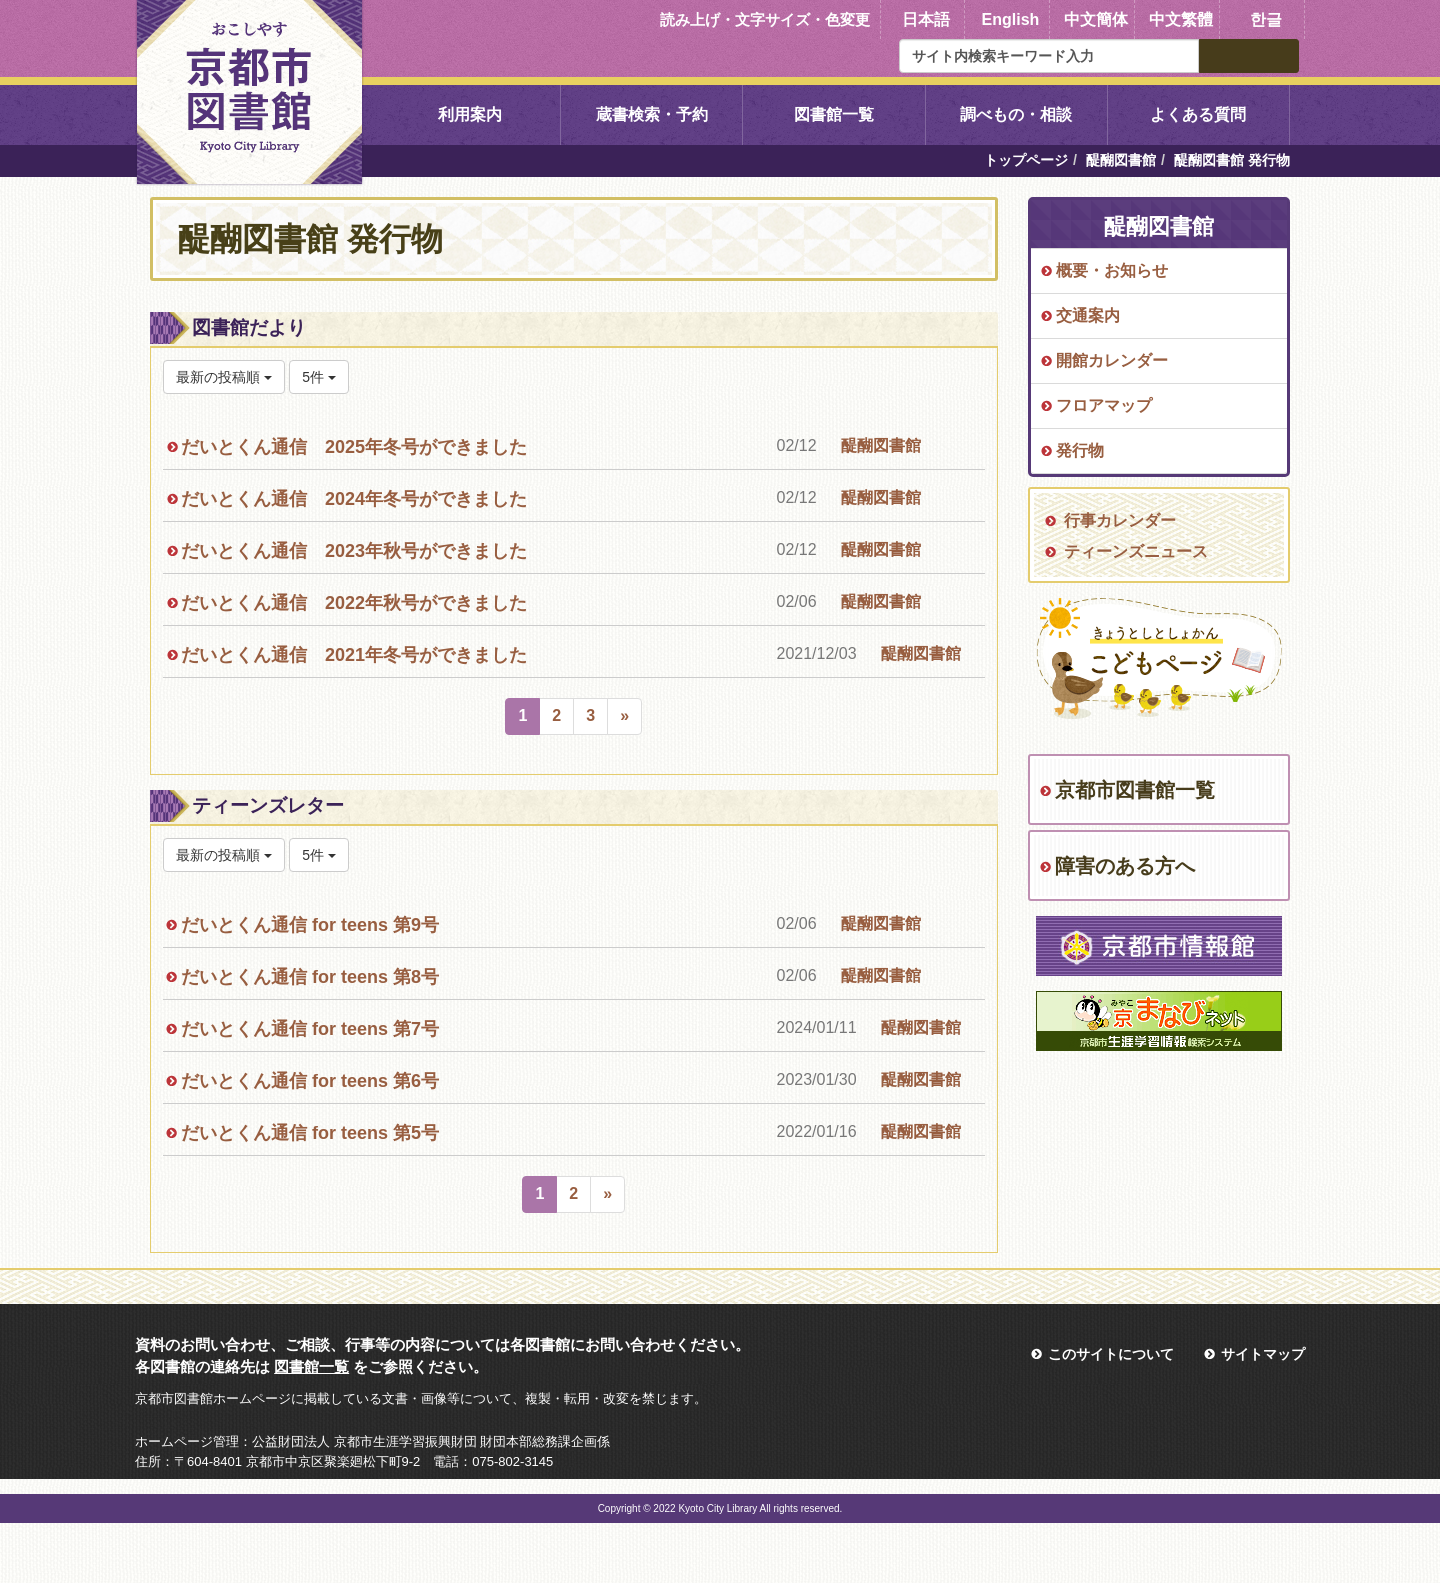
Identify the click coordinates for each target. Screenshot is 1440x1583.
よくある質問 (1198, 114)
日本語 (926, 19)
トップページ (1026, 160)
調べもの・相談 (1016, 114)
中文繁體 (1181, 19)
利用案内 (470, 114)
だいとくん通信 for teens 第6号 (310, 1081)
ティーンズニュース (1136, 551)
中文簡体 (1096, 19)
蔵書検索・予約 (652, 114)
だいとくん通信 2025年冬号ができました (354, 447)
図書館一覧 (834, 114)
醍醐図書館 (1121, 160)
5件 (319, 377)
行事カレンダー (1120, 520)
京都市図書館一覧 (1135, 790)
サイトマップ (1263, 1354)
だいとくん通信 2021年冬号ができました (354, 655)
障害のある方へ (1125, 866)
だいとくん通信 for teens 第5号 (310, 1133)
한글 (1266, 19)
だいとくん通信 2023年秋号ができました (354, 551)
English (1011, 19)
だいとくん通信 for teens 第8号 (310, 977)
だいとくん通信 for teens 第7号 (310, 1029)
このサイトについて (1111, 1354)
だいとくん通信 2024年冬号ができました (354, 499)
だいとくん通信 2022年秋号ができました (354, 603)
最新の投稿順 (224, 377)
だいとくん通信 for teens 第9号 (310, 925)
